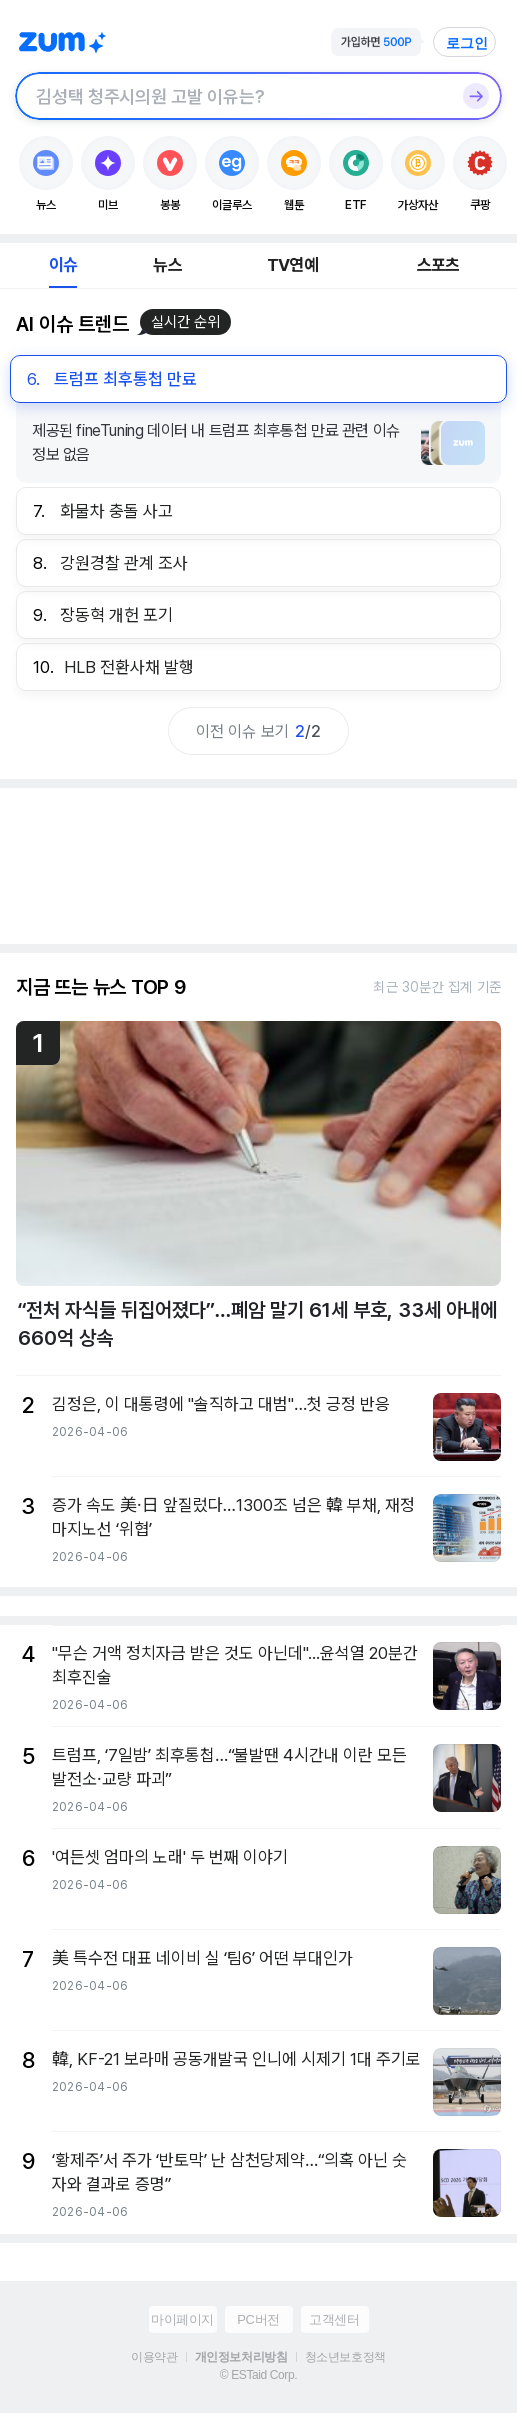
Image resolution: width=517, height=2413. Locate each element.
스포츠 (438, 265)
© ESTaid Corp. (258, 2375)
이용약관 (154, 2357)
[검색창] (232, 96)
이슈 (63, 265)
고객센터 (334, 2319)
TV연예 (292, 265)
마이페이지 (182, 2319)
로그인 (467, 43)
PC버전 (258, 2319)
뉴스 (167, 265)
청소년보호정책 (345, 2357)
